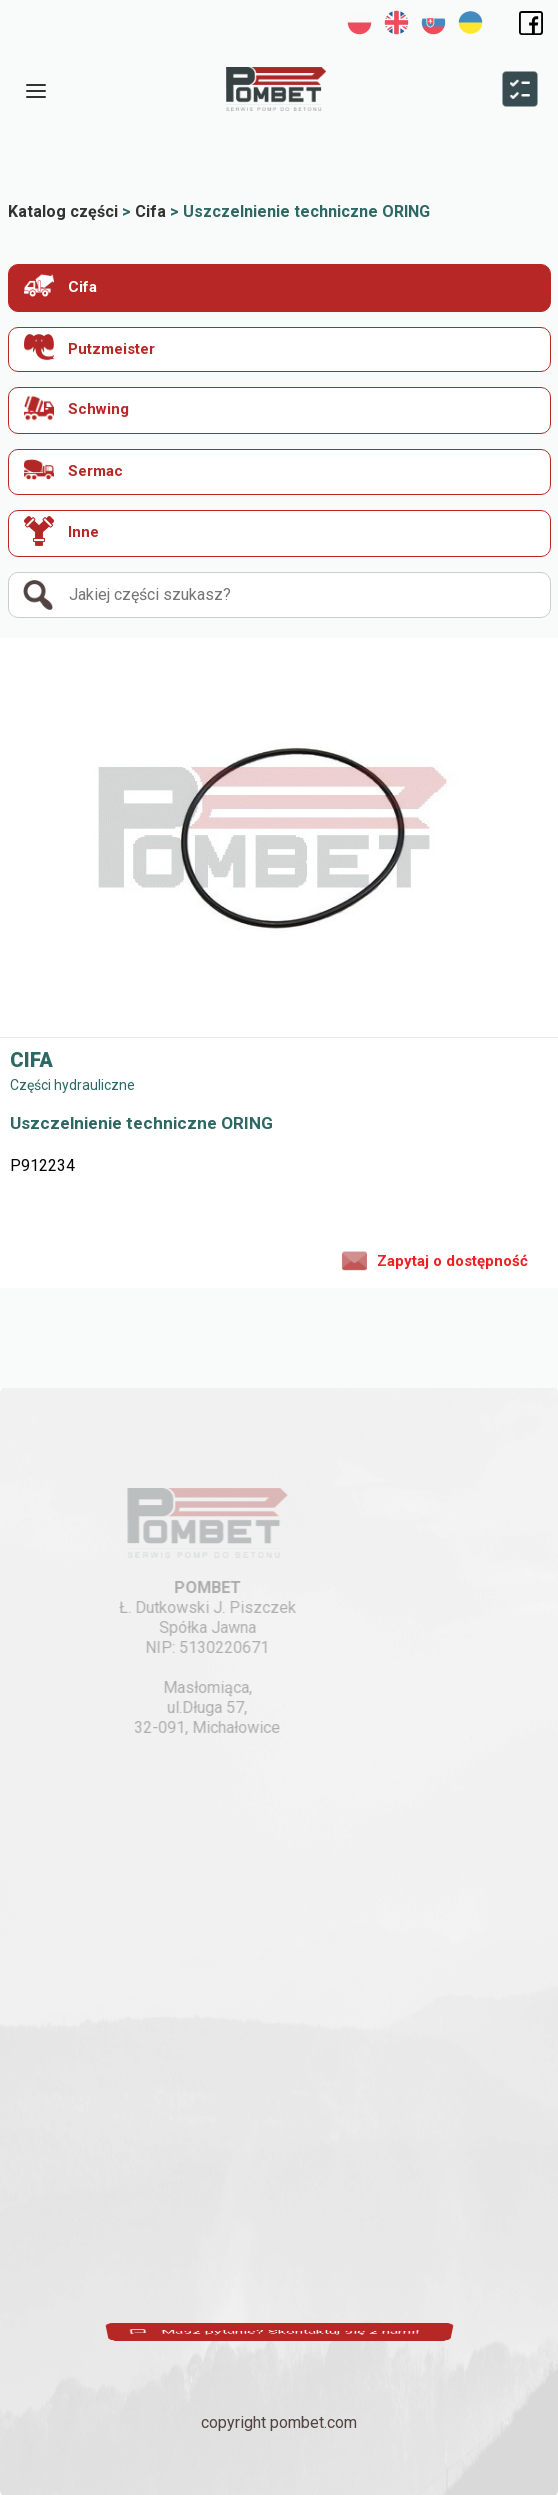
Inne (61, 531)
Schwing (76, 407)
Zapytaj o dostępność (435, 1259)
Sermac (73, 469)
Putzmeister (89, 347)
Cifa (60, 285)
